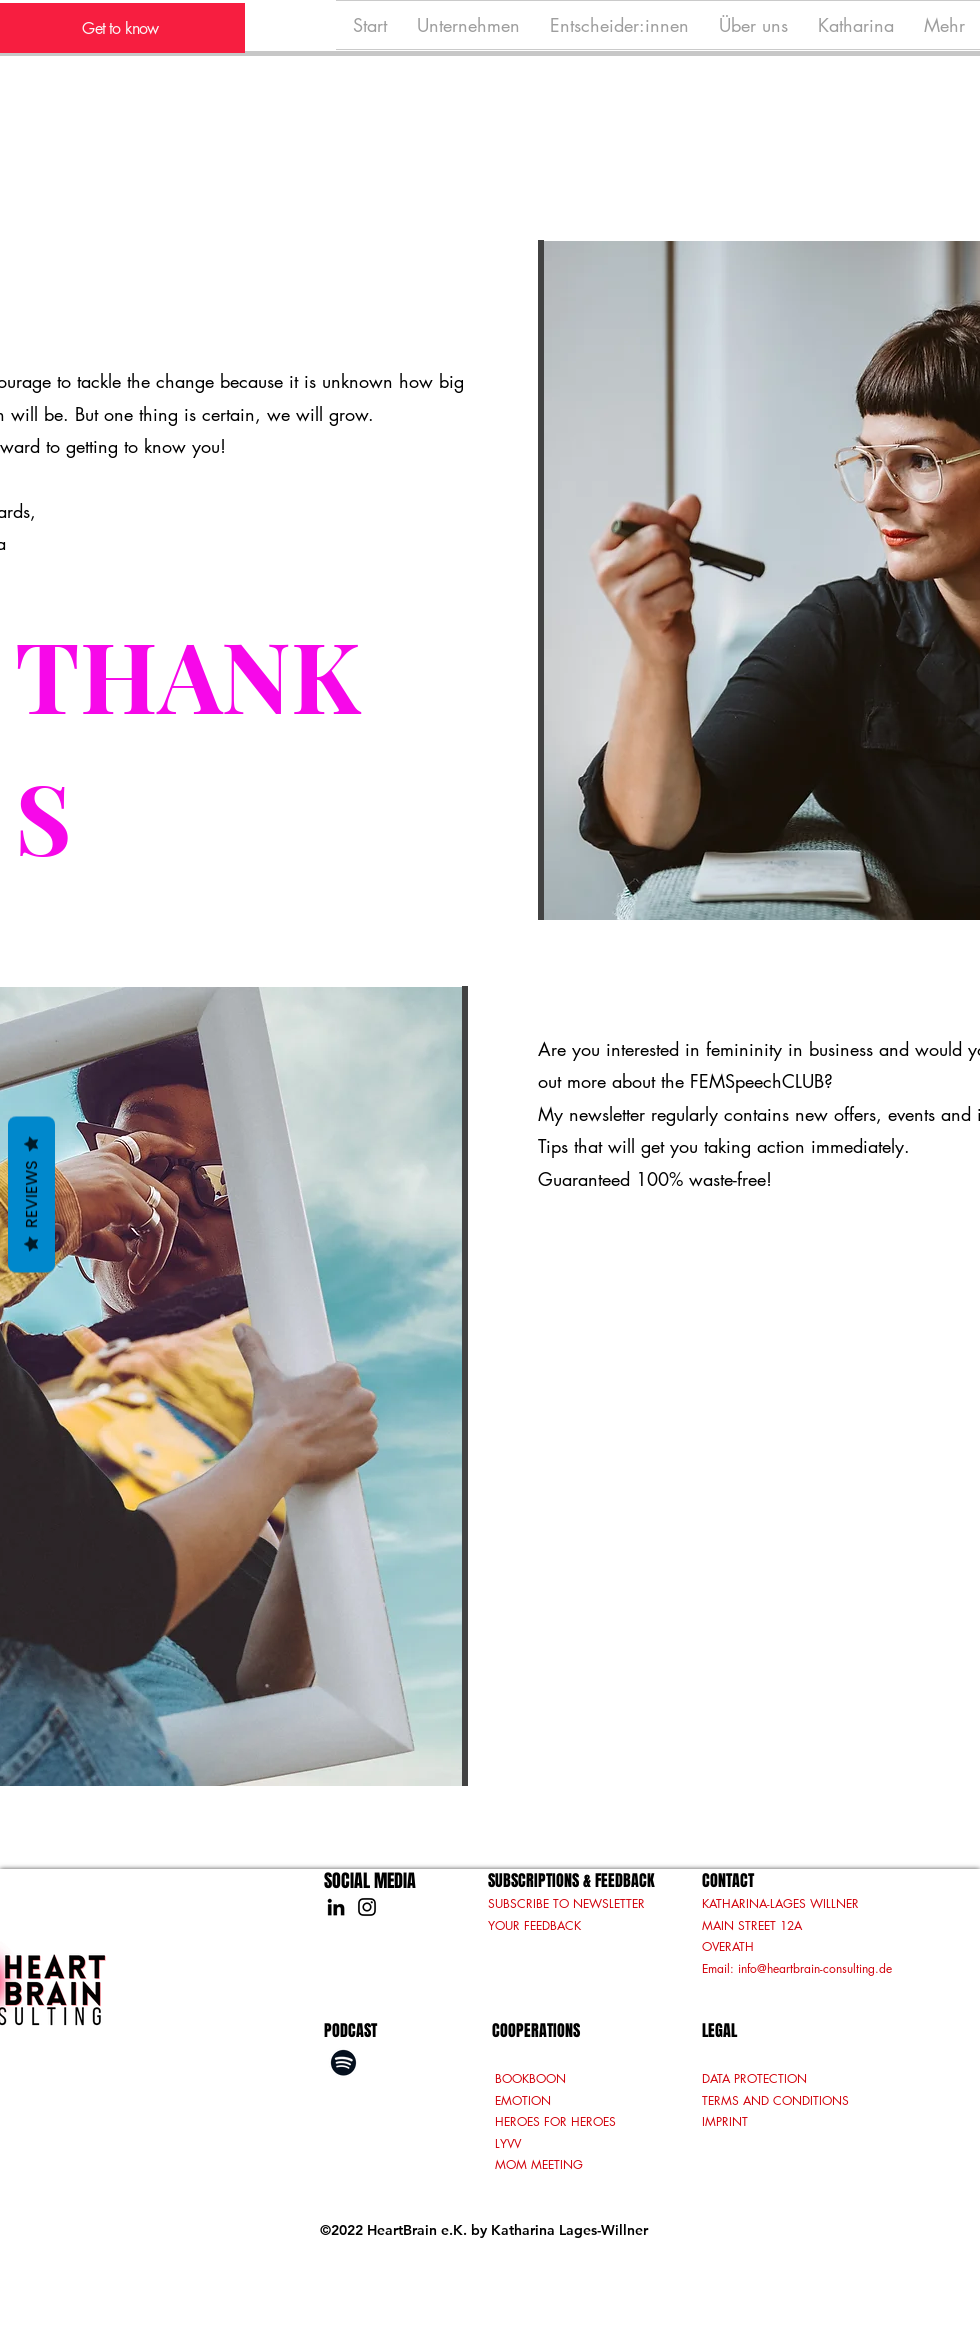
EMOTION (523, 2100)
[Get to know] (122, 28)
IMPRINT (725, 2121)
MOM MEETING (539, 2164)
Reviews (31, 1195)
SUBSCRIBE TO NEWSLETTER (566, 1903)
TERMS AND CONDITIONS (775, 2100)
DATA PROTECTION (754, 2078)
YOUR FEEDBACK (534, 1925)
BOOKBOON (530, 2078)
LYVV (510, 2143)
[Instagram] (367, 1907)
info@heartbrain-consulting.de (815, 1968)
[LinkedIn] (336, 1907)
